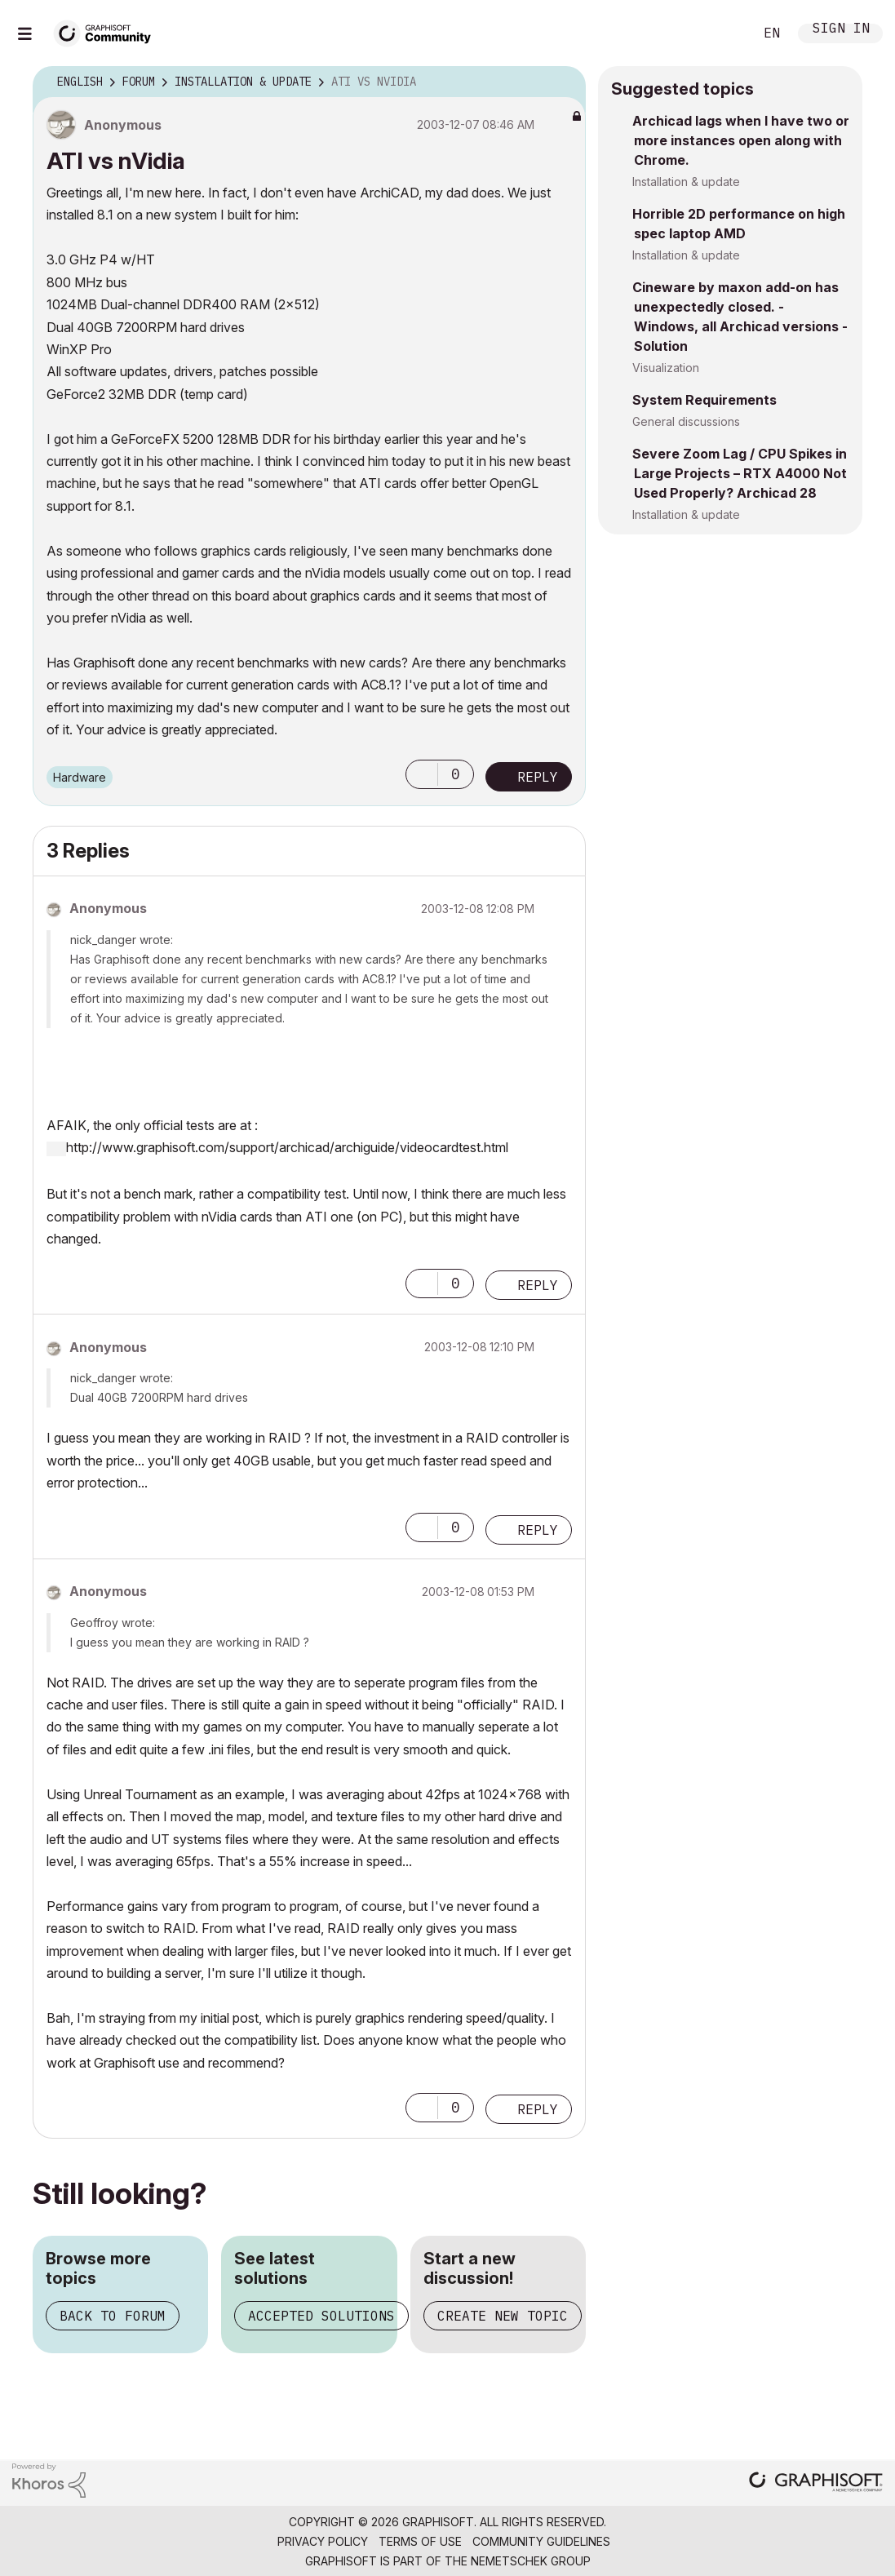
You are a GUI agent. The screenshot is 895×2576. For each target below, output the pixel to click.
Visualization (665, 368)
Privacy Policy (322, 2541)
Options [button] (563, 82)
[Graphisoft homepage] (816, 2483)
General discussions (686, 421)
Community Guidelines (541, 2541)
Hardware (79, 777)
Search (723, 33)
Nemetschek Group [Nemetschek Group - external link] (531, 2561)
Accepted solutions (321, 2316)
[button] (421, 774)
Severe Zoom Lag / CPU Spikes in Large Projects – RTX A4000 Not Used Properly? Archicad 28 (739, 473)
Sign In (841, 30)
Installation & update (686, 181)
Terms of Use (420, 2541)
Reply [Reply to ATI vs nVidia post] (537, 777)
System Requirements (704, 400)
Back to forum (113, 2316)
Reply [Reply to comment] (537, 1285)
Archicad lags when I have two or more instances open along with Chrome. (740, 140)
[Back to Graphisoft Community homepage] (107, 31)
